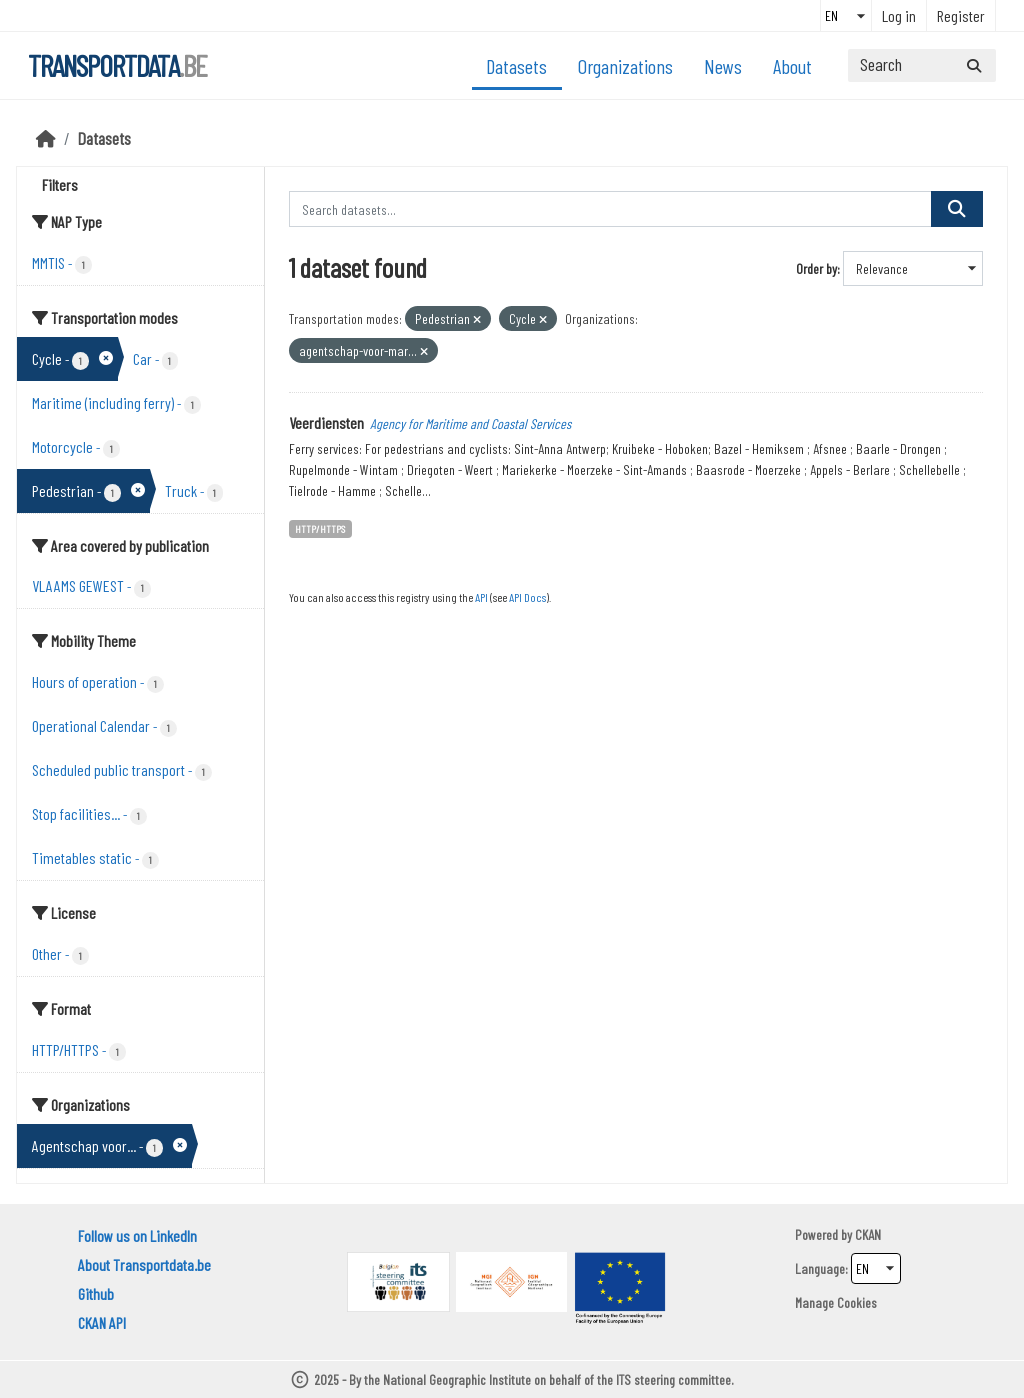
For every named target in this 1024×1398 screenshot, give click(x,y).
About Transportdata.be (144, 1264)
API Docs (527, 597)
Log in (899, 15)
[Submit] (974, 65)
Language (820, 1268)
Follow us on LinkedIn (137, 1235)
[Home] (46, 138)
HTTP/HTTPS (320, 528)
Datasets (516, 66)
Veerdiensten (326, 422)
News (723, 66)
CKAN (868, 1234)
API (481, 597)
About (792, 66)
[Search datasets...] (922, 65)
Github (96, 1293)
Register (961, 15)
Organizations (625, 66)
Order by (816, 268)
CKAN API (102, 1322)
